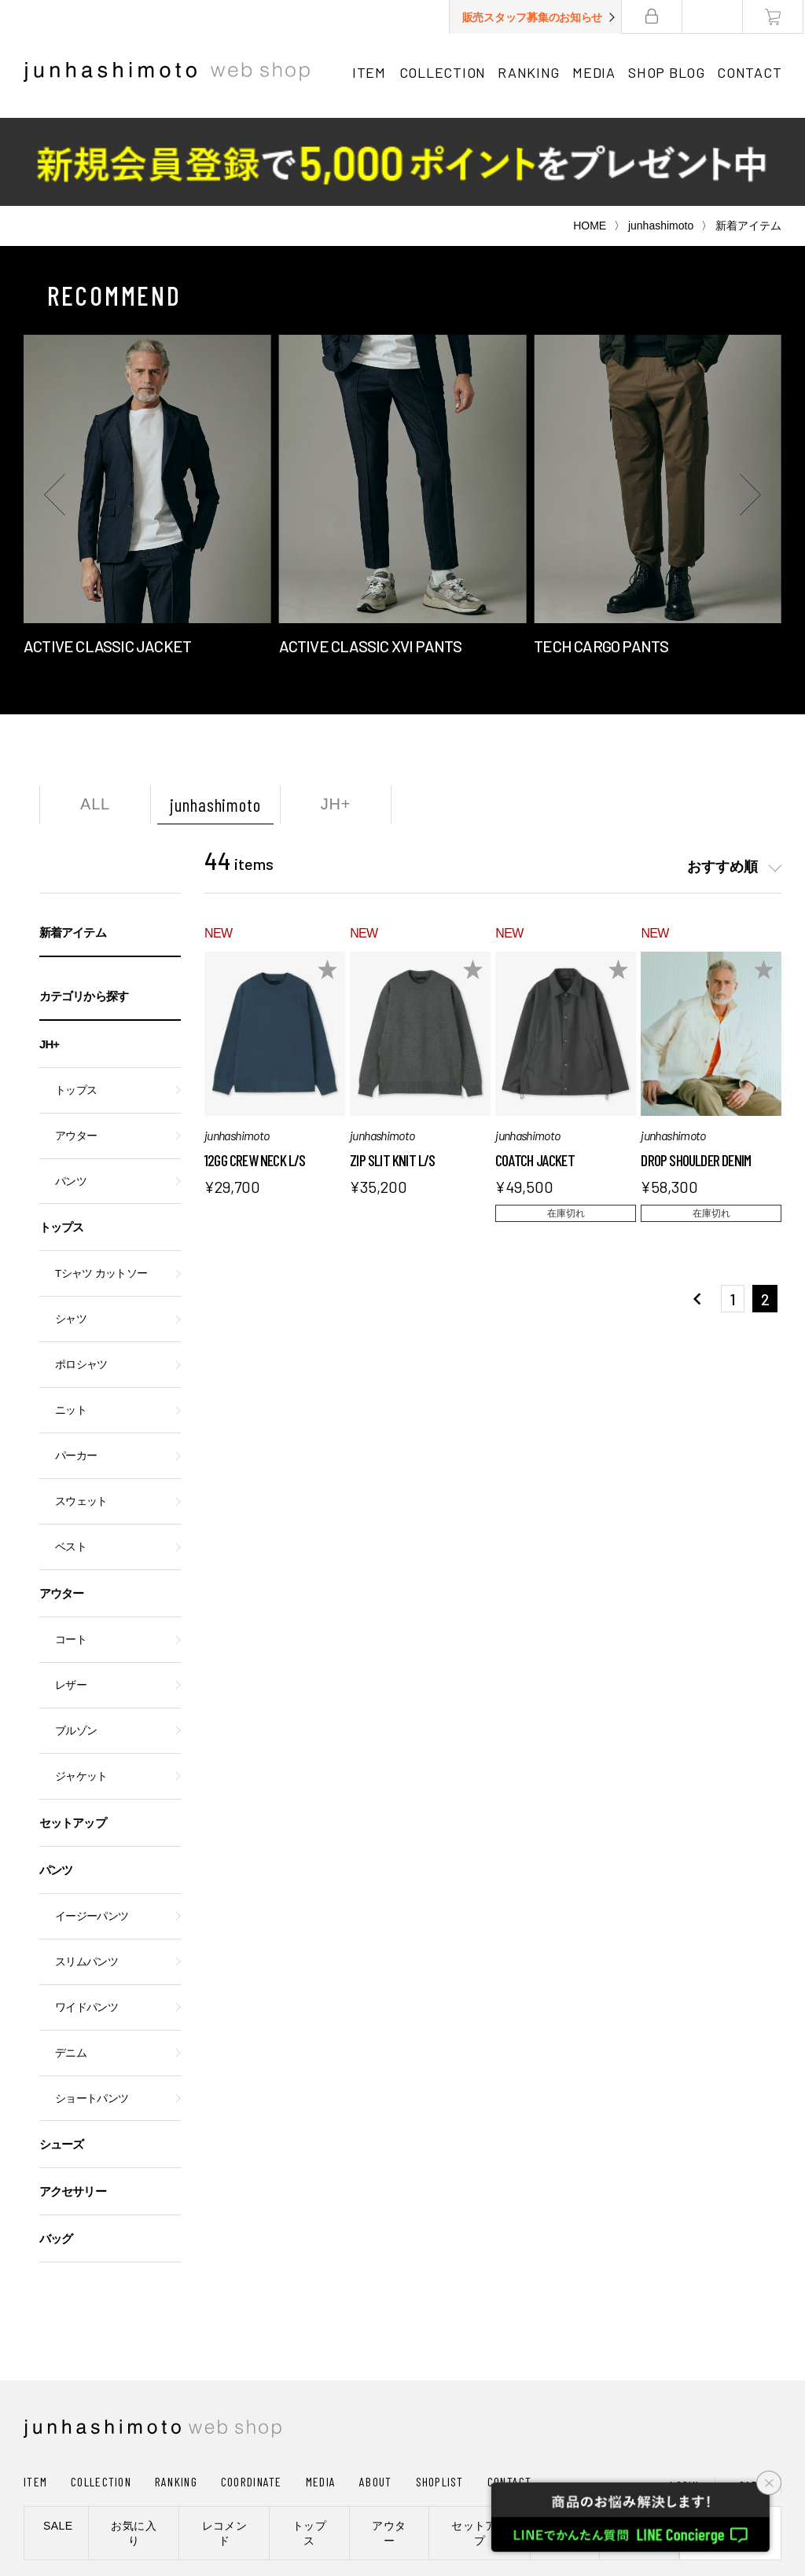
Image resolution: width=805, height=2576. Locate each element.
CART (752, 2397)
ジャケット (81, 1688)
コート (70, 1552)
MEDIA (594, 72)
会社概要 (175, 2499)
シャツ (70, 1231)
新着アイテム (72, 844)
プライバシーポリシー (275, 2499)
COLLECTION (442, 72)
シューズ (61, 2056)
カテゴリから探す (83, 908)
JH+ (336, 716)
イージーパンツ (91, 1828)
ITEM (369, 72)
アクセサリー (72, 2103)
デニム (70, 1965)
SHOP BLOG (667, 72)
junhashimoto (660, 137)
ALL (95, 716)
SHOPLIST (440, 2393)
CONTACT (751, 72)
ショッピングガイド (82, 2499)
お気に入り (133, 2445)
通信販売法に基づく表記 (412, 2499)
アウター (76, 1048)
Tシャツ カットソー (101, 1185)
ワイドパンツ (86, 1919)
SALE (57, 2437)
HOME (589, 137)
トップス (76, 1002)
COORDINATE (251, 2393)
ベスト (70, 1459)
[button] (55, 406)
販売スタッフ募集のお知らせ (534, 17)
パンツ (70, 1093)
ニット (70, 1322)
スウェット (81, 1413)
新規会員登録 (730, 2445)
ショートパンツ (91, 2010)
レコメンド (225, 2445)
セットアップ (72, 1734)
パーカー (76, 1368)
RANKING (529, 72)
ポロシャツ (81, 1276)
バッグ (55, 2150)
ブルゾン (76, 1643)
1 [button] (732, 1211)
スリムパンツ (86, 1874)
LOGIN (684, 2397)
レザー (70, 1597)
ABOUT (375, 2393)
